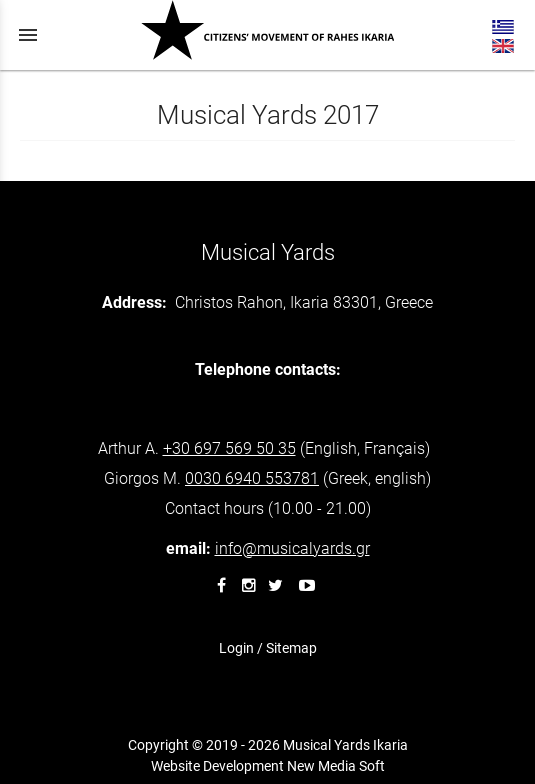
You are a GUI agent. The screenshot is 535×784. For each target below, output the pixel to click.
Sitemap (291, 648)
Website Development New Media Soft (268, 766)
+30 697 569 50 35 (229, 448)
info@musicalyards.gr (292, 548)
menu (28, 35)
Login (236, 648)
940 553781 (252, 478)
